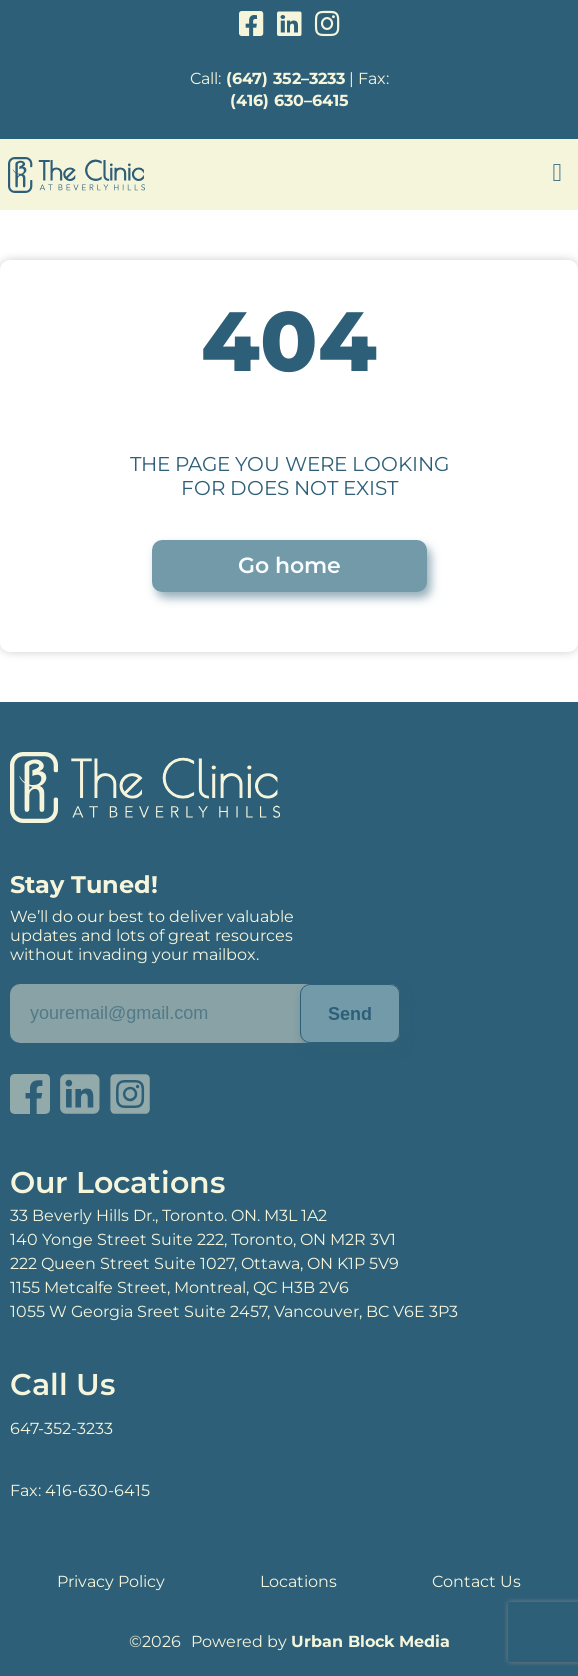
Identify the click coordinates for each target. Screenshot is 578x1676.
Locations (298, 1581)
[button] (557, 173)
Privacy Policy (111, 1581)
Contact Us (476, 1581)
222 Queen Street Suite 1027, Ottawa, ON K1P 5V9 (204, 1263)
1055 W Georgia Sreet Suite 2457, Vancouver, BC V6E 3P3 (234, 1311)
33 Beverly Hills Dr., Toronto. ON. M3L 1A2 (168, 1215)
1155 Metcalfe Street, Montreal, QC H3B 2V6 (179, 1287)
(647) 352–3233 (285, 78)
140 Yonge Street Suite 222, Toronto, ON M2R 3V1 (203, 1239)
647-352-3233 (61, 1428)
